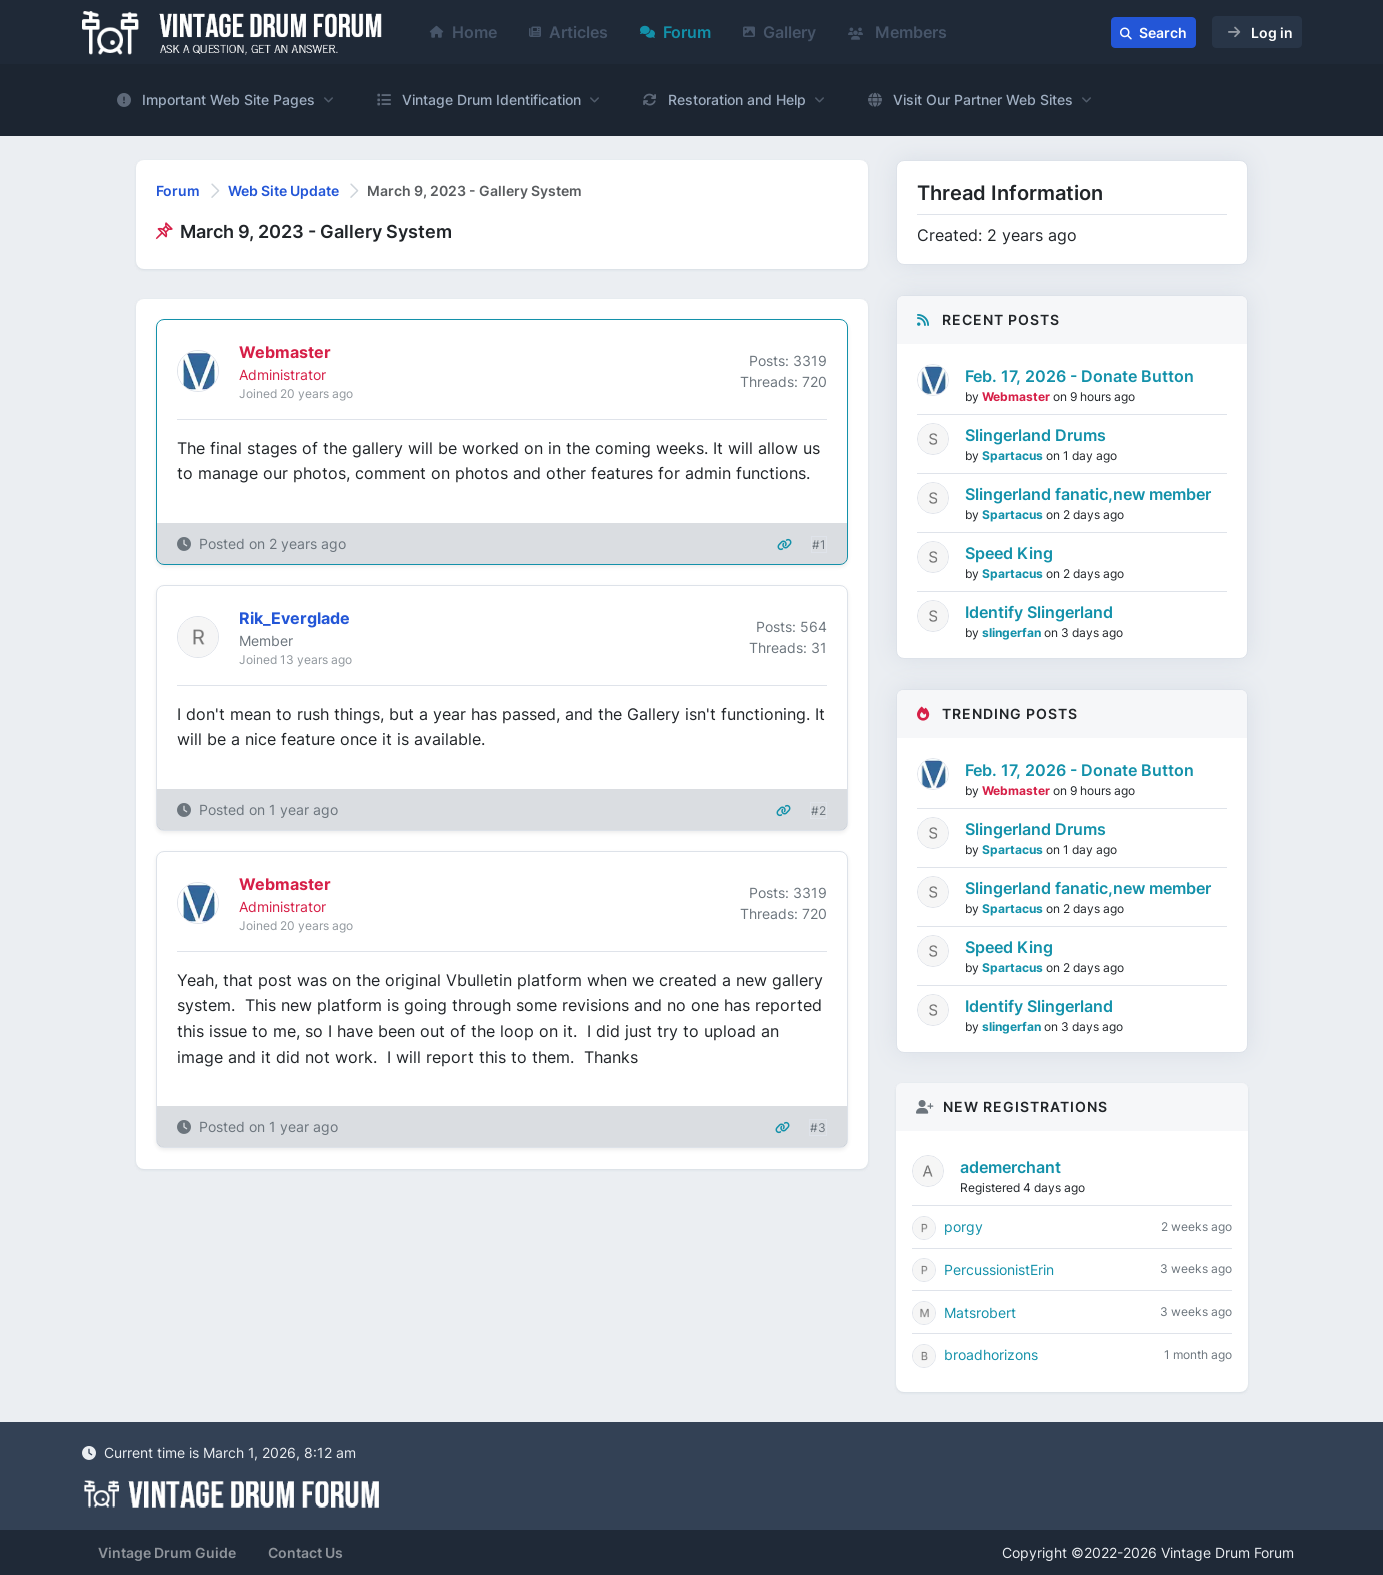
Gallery (779, 32)
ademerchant (1010, 1167)
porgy (963, 1226)
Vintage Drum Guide (167, 1552)
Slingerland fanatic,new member (1088, 494)
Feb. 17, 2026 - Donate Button (1079, 376)
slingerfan (1013, 632)
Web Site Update (283, 190)
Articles (568, 32)
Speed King (1009, 553)
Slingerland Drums (1035, 435)
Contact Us (305, 1552)
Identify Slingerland (1039, 612)
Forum (675, 32)
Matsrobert (980, 1312)
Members (897, 32)
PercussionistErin (999, 1269)
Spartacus (1014, 455)
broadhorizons (991, 1354)
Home (463, 32)
